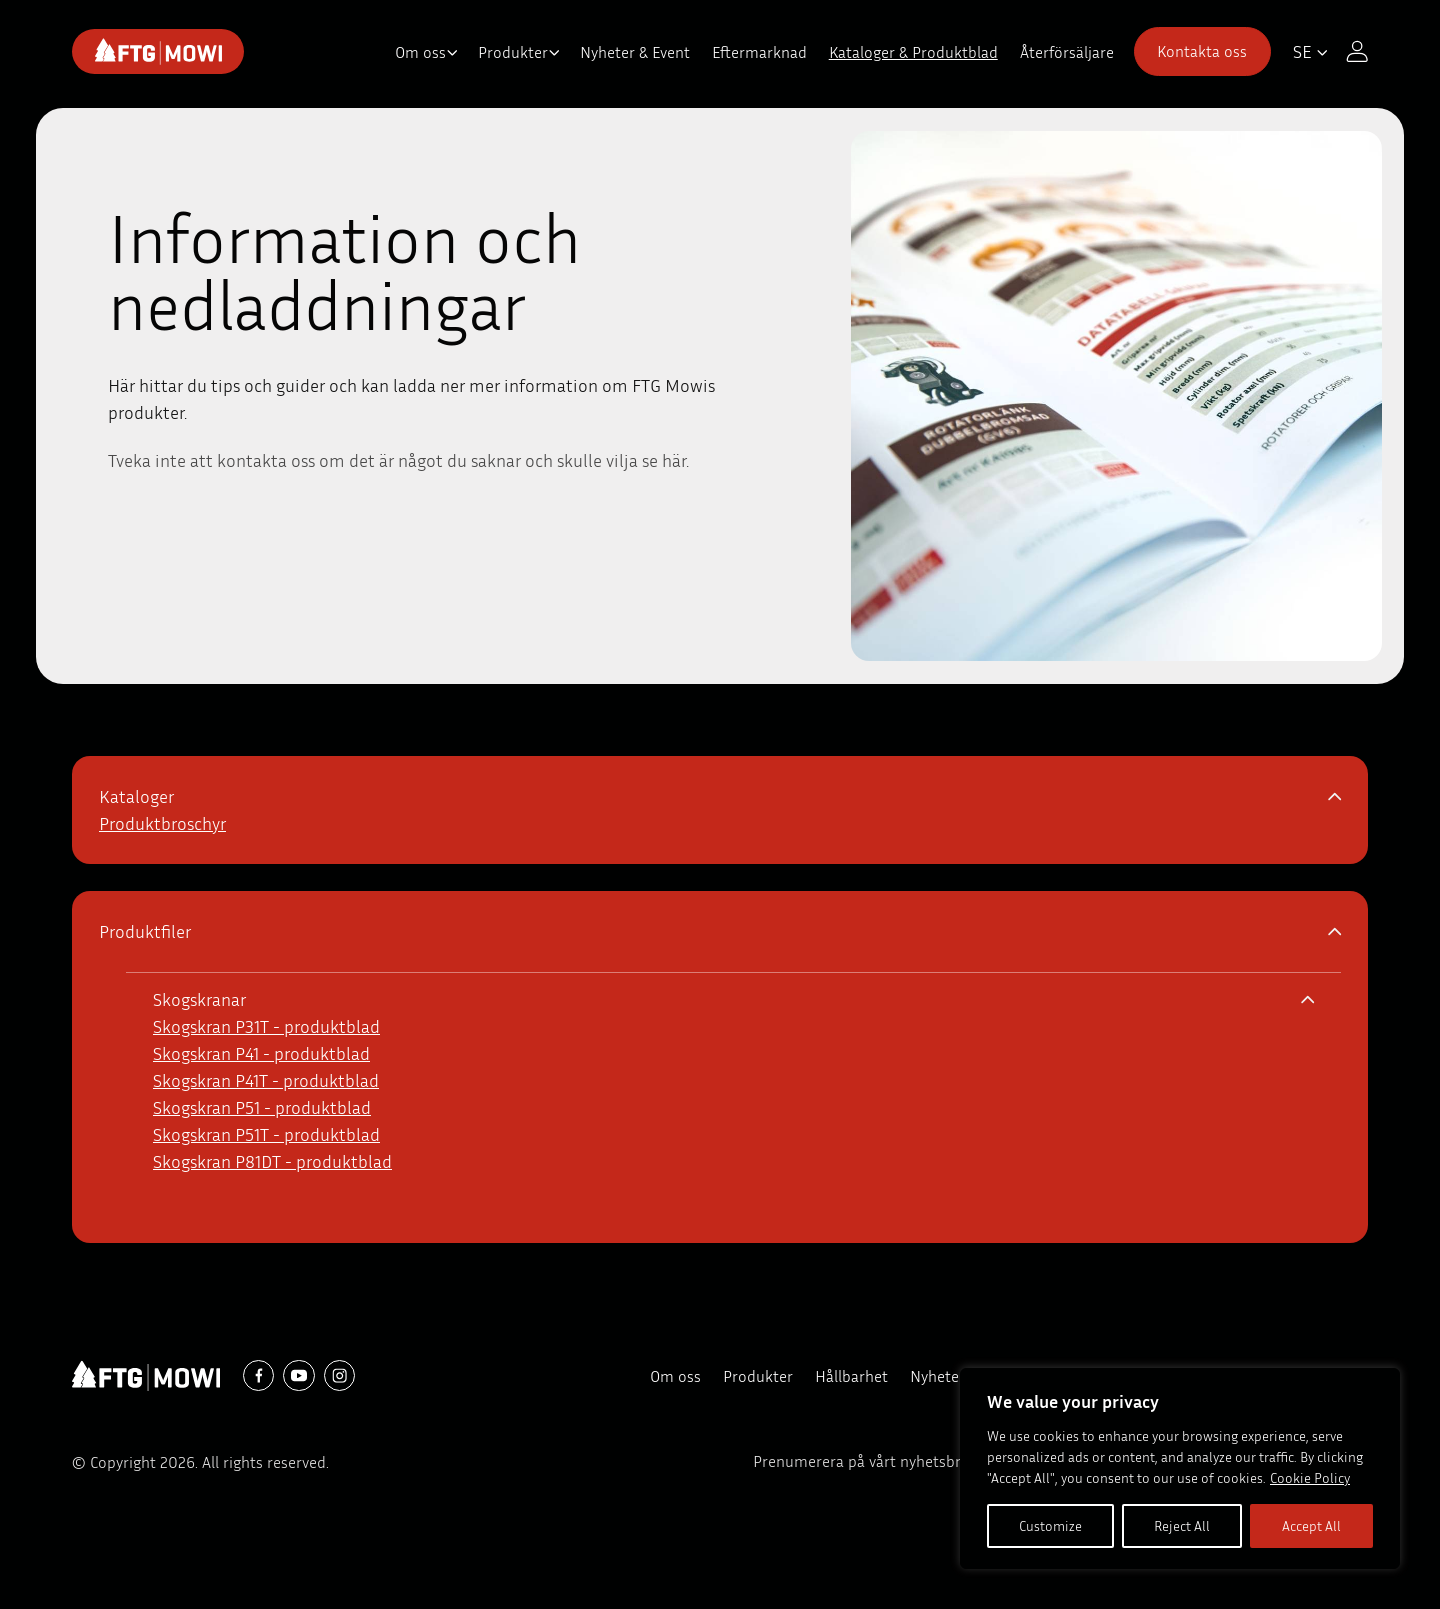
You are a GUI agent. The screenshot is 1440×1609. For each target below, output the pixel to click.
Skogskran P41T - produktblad (266, 1080)
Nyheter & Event (635, 52)
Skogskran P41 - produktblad (261, 1053)
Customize (1050, 1525)
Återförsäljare (1067, 52)
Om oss (420, 52)
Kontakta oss (1202, 51)
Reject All (1182, 1525)
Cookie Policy (1310, 1477)
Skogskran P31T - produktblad (266, 1026)
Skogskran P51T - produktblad (266, 1134)
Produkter (513, 52)
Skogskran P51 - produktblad (262, 1107)
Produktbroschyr (162, 823)
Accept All (1311, 1525)
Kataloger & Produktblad (913, 52)
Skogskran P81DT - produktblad (272, 1161)
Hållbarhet (851, 1376)
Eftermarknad (759, 52)
